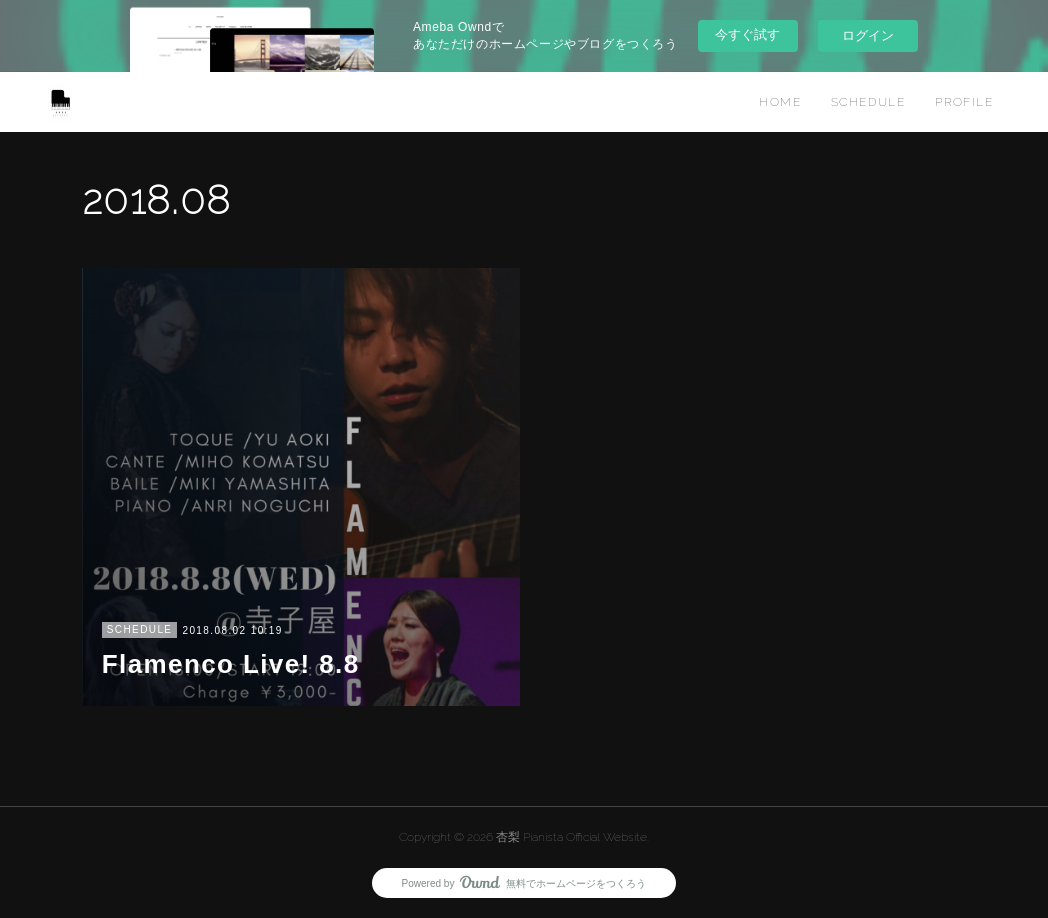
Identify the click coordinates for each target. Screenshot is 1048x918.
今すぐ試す (747, 34)
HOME (780, 102)
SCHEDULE (868, 102)
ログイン (868, 35)
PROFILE (964, 102)
